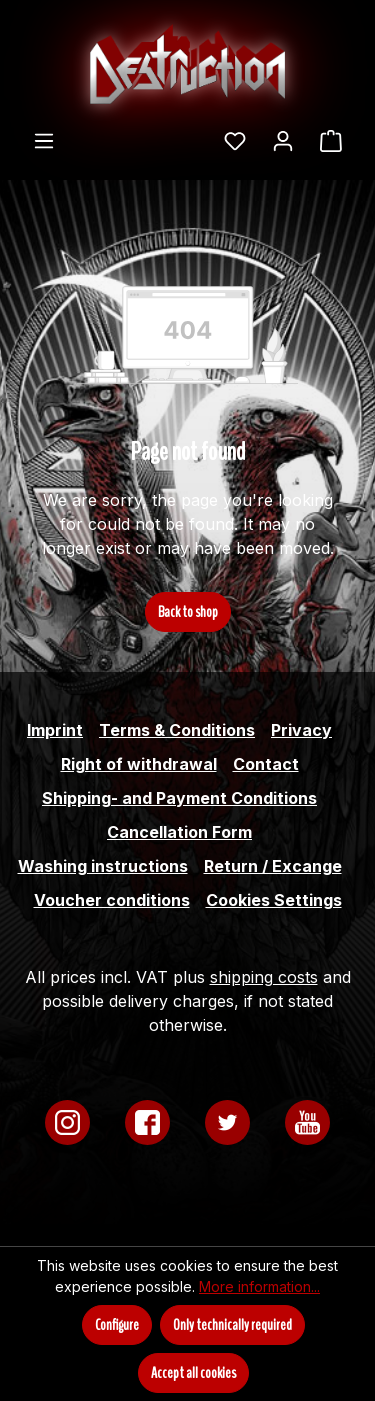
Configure (117, 1325)
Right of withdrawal (139, 764)
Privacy (301, 730)
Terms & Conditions (177, 730)
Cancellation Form (179, 832)
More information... (259, 1286)
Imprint (55, 730)
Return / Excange (273, 866)
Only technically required (232, 1325)
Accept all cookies (193, 1373)
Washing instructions (103, 866)
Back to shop (188, 612)
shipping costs (264, 977)
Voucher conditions (112, 900)
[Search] (198, 134)
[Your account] (283, 140)
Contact (266, 764)
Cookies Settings (274, 900)
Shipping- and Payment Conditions (179, 798)
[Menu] (44, 140)
